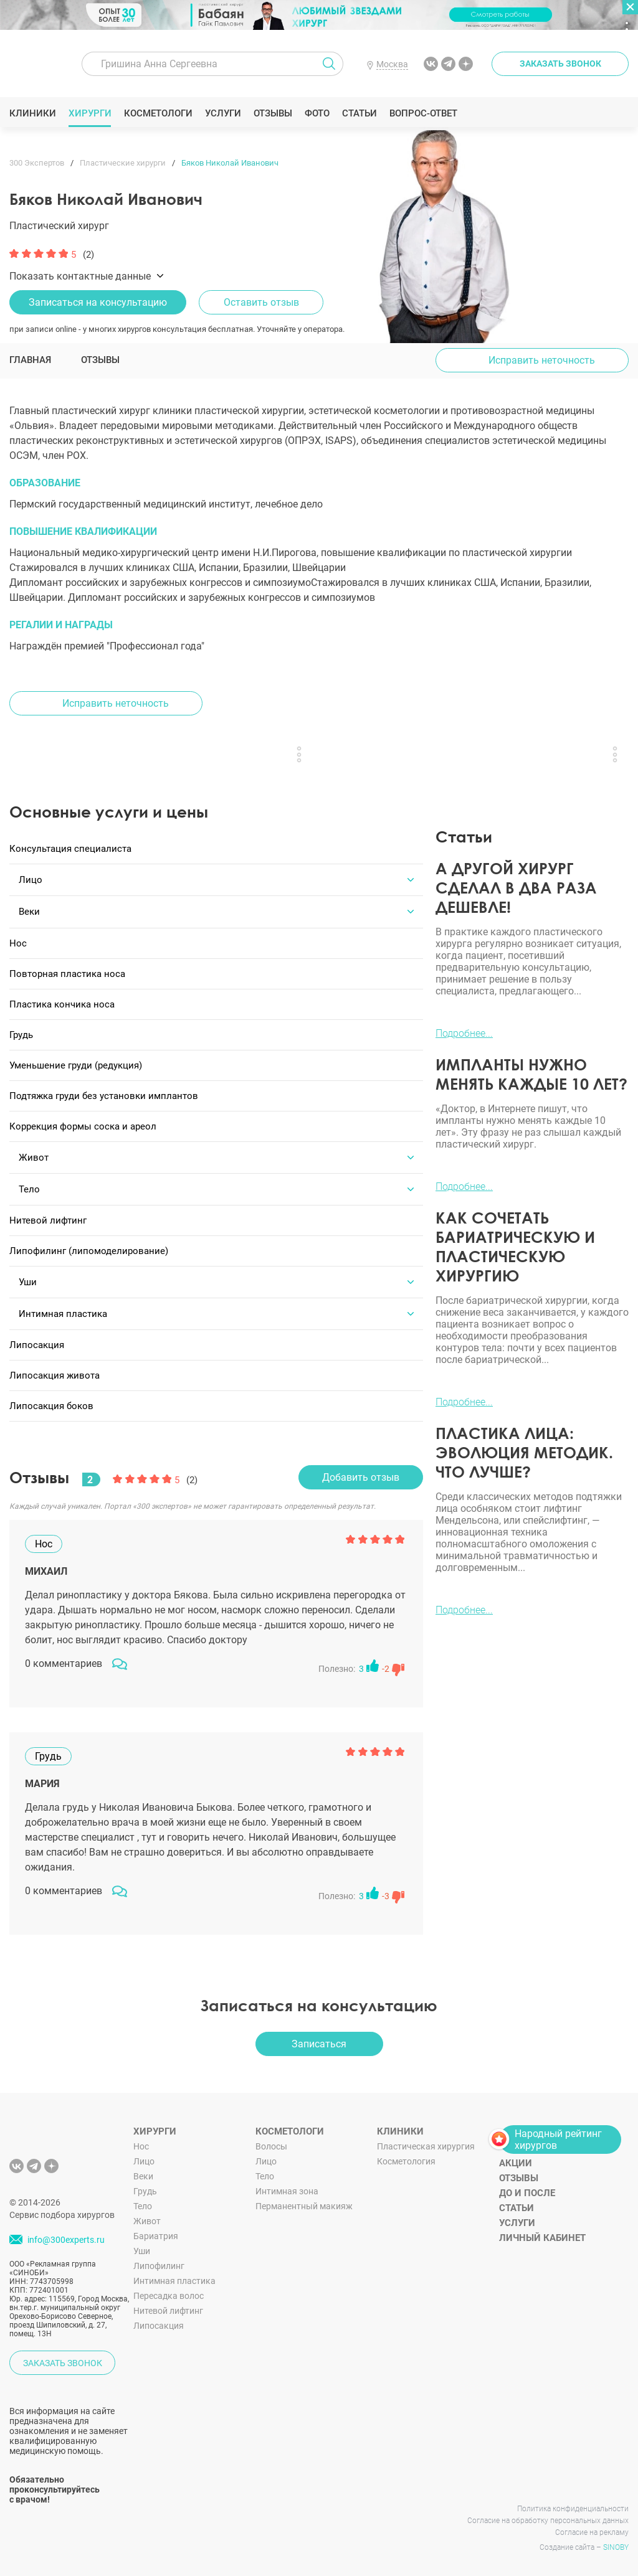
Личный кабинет (542, 2229)
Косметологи (158, 113)
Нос (141, 2138)
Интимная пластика (174, 2273)
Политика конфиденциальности (573, 2500)
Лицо (144, 2153)
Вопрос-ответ (423, 113)
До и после (527, 2185)
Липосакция (158, 2318)
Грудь (145, 2183)
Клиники (33, 113)
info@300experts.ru (66, 2232)
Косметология (406, 2153)
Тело (142, 2198)
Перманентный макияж (304, 2198)
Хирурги (90, 113)
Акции (515, 2155)
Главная (30, 360)
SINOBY (616, 2539)
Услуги (223, 113)
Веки (143, 2168)
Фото (317, 113)
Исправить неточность (541, 360)
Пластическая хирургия (426, 2138)
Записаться (319, 2036)
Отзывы (273, 113)
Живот (147, 2213)
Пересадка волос (168, 2288)
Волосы (271, 2138)
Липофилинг (158, 2258)
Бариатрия (155, 2228)
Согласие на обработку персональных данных (548, 2512)
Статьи (360, 113)
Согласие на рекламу (592, 2524)
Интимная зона (286, 2183)
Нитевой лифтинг (168, 2303)
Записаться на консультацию (98, 302)
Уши (141, 2243)
